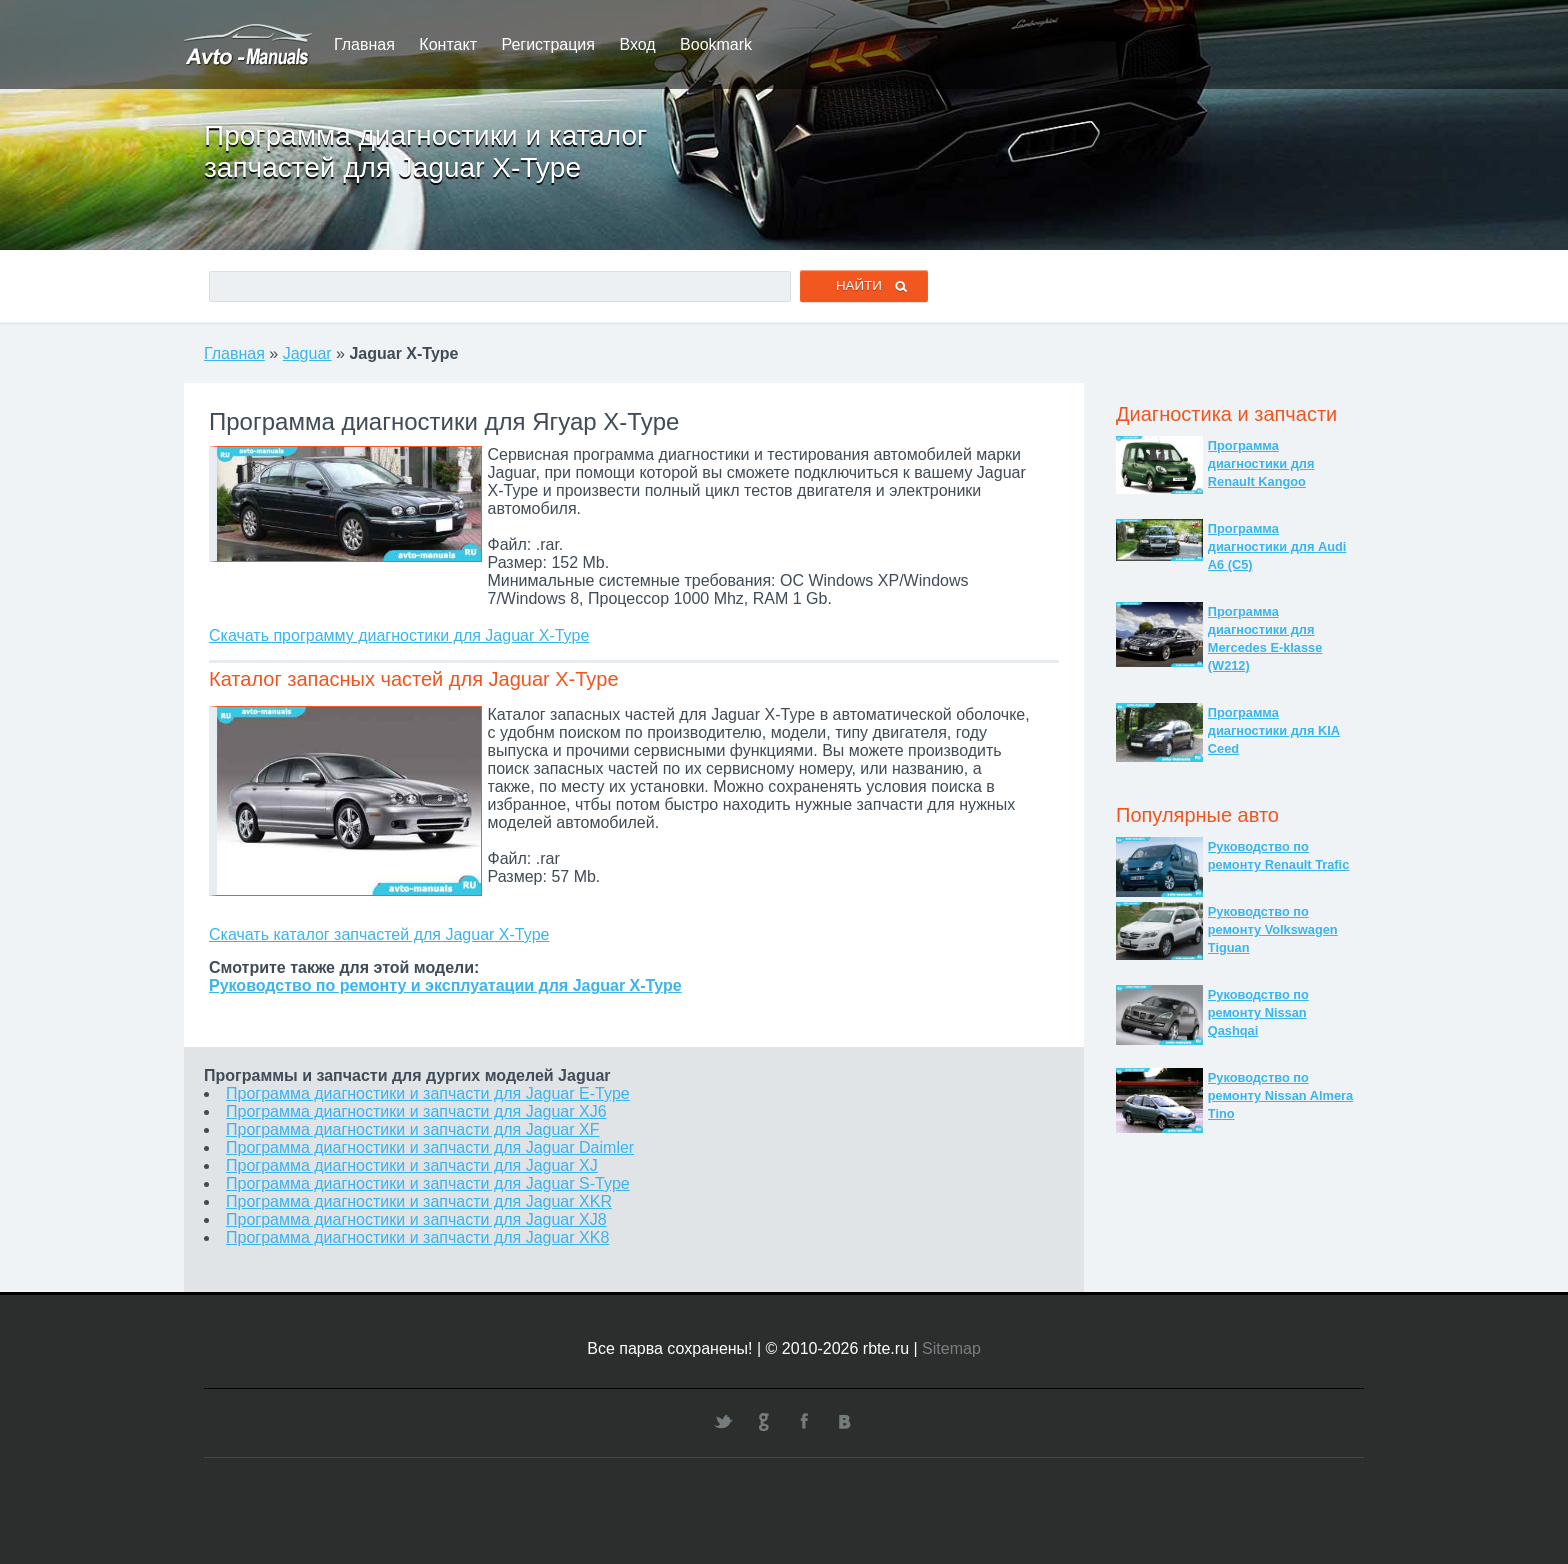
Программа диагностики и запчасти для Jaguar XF (412, 1129)
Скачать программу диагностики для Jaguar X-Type (399, 635)
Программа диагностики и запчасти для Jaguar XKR (419, 1201)
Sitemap (951, 1348)
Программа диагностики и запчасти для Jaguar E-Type (428, 1093)
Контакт (448, 44)
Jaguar (307, 353)
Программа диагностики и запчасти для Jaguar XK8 (417, 1237)
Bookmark (716, 44)
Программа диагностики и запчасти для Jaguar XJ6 (416, 1111)
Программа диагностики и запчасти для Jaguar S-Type (428, 1183)
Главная (364, 44)
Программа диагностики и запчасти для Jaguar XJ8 (416, 1219)
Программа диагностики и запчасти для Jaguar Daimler (430, 1147)
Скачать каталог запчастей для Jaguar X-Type (379, 934)
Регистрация (548, 44)
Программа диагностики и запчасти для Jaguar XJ (412, 1165)
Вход (637, 44)
